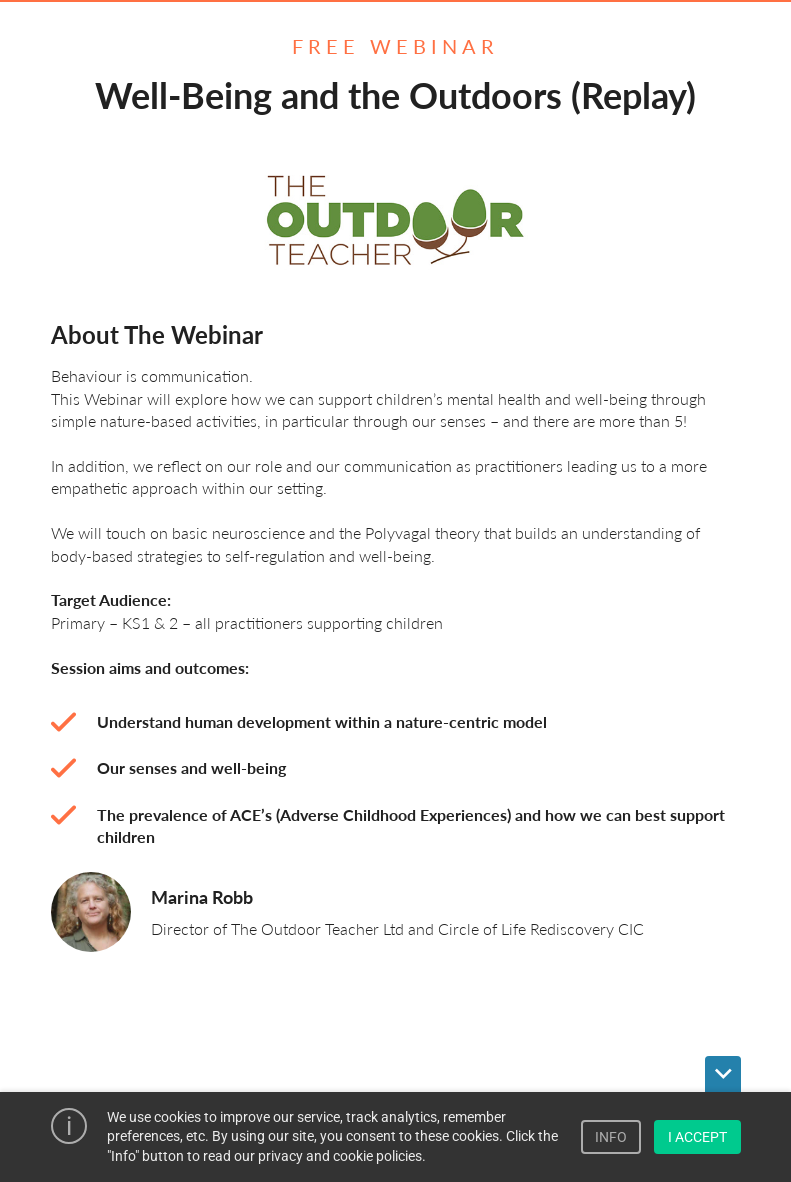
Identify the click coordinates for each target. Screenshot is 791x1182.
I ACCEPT (697, 1137)
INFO (611, 1137)
